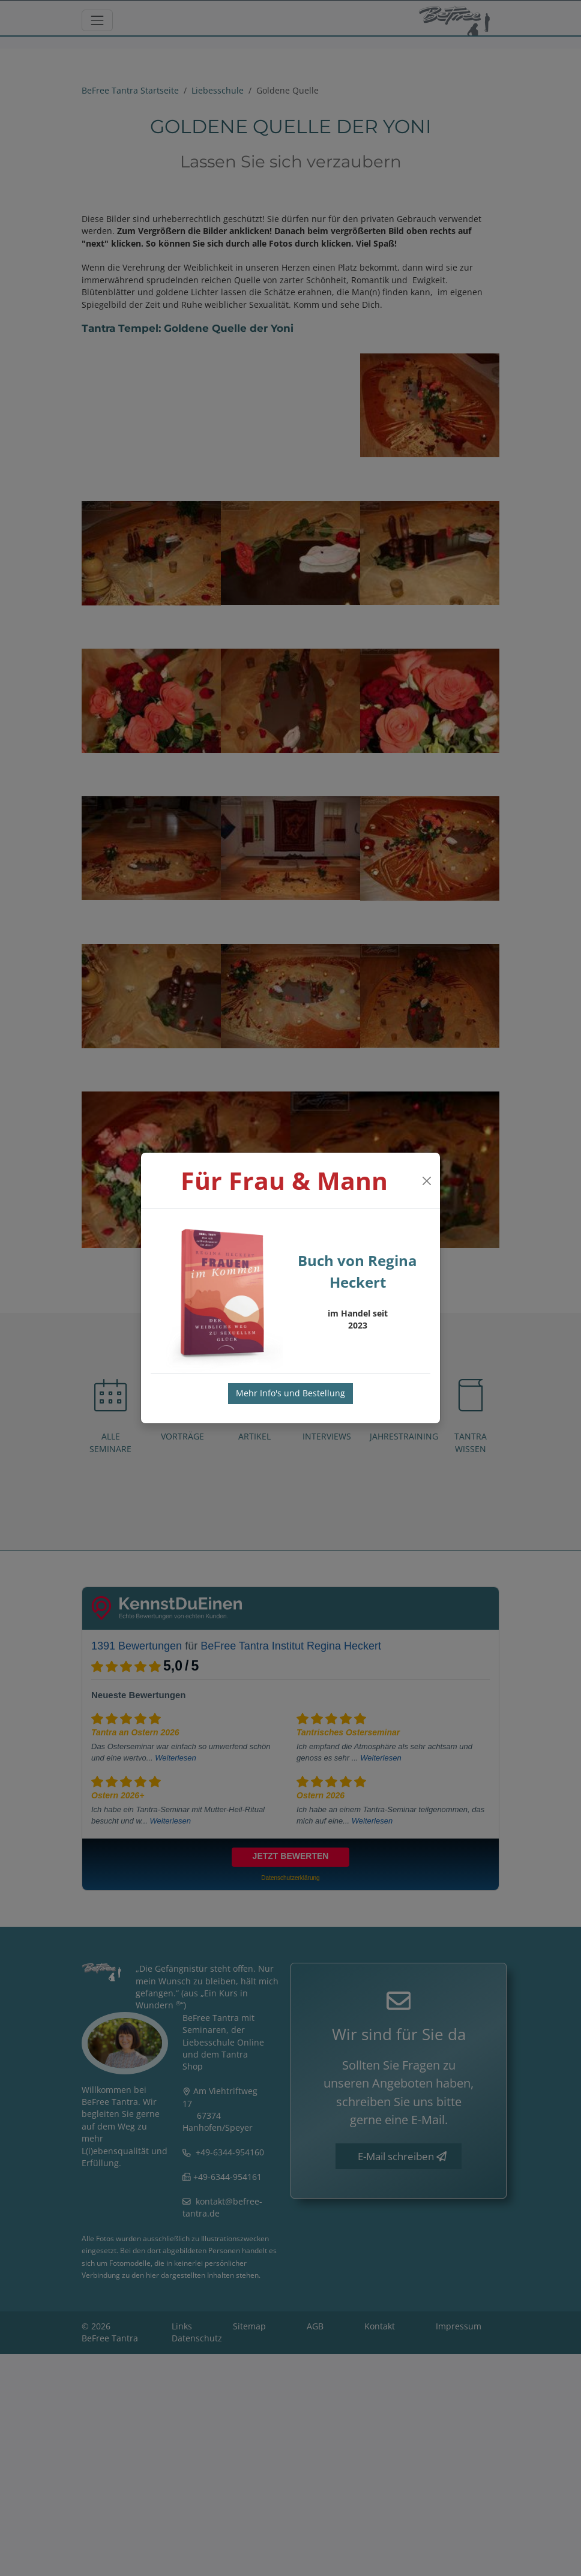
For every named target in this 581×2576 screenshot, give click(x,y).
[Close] (426, 1181)
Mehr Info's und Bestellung (290, 1393)
